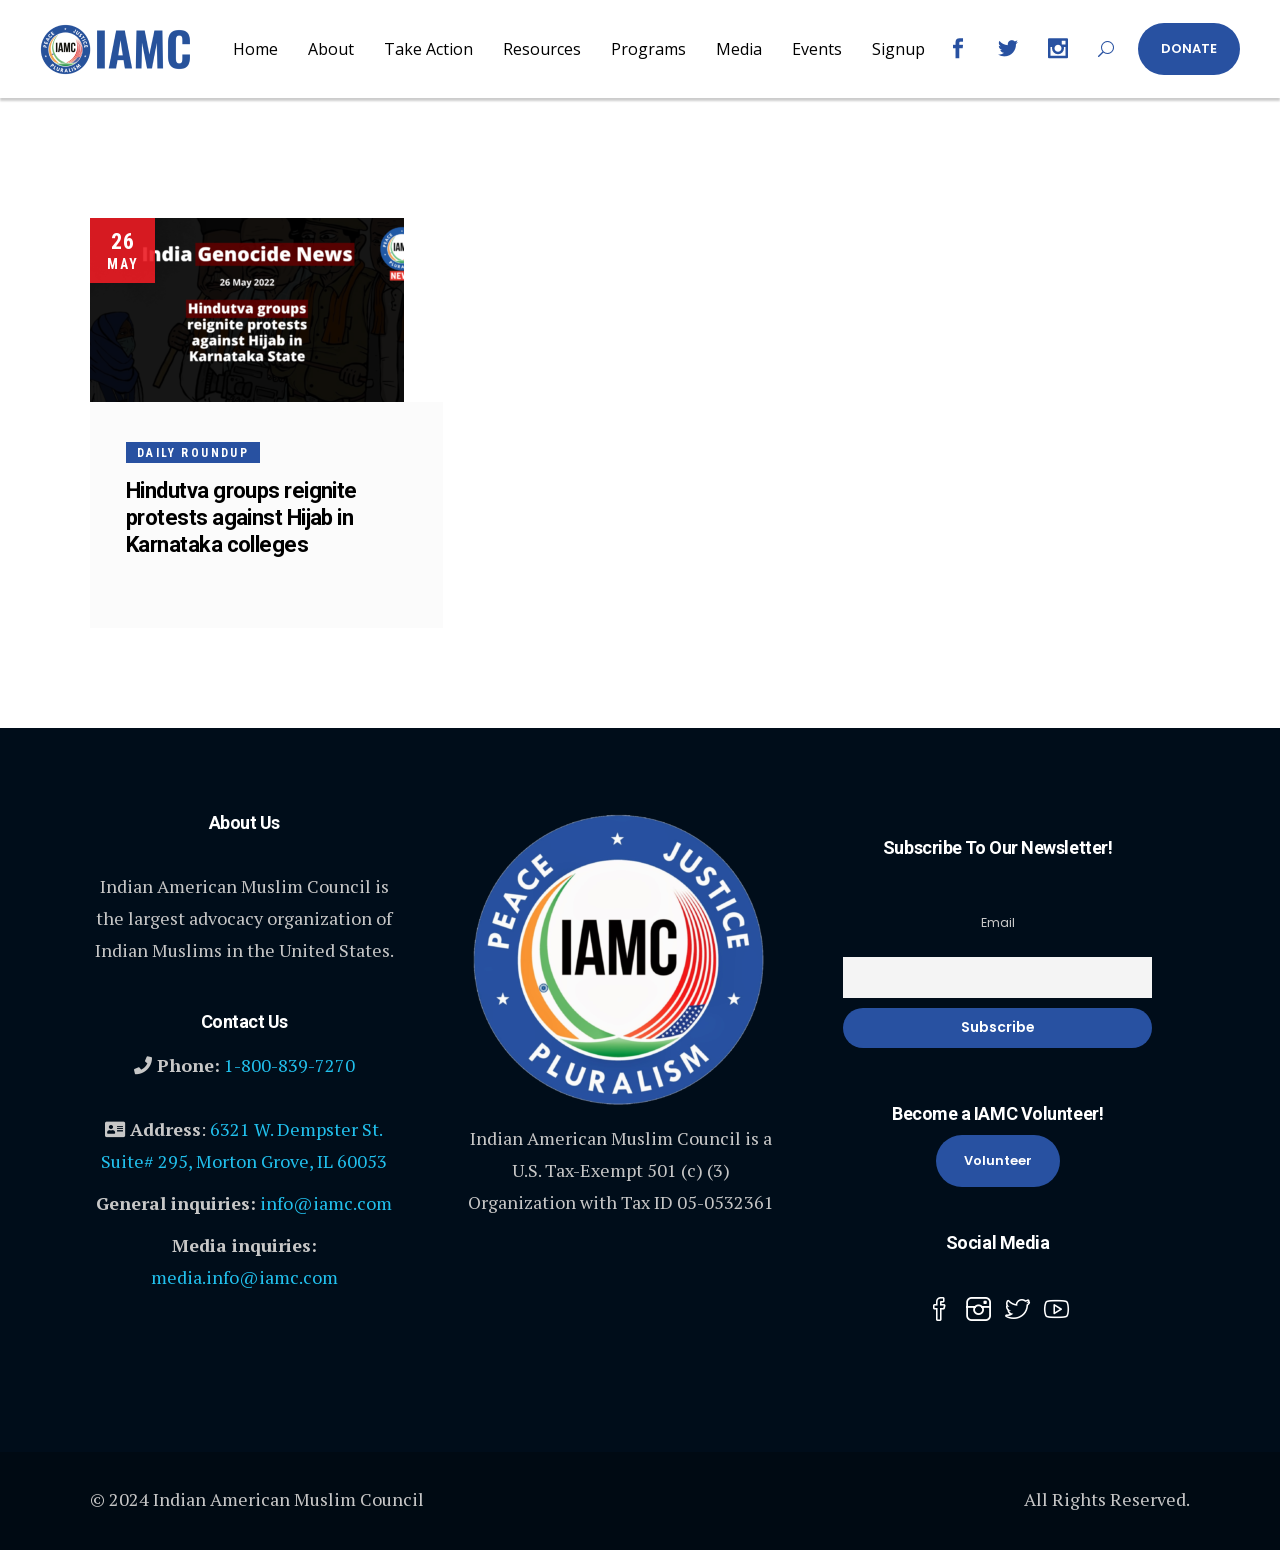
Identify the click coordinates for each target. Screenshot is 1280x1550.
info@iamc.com (326, 1203)
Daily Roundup (193, 453)
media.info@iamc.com (244, 1277)
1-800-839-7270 (289, 1065)
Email (998, 922)
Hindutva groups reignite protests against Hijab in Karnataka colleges (241, 517)
